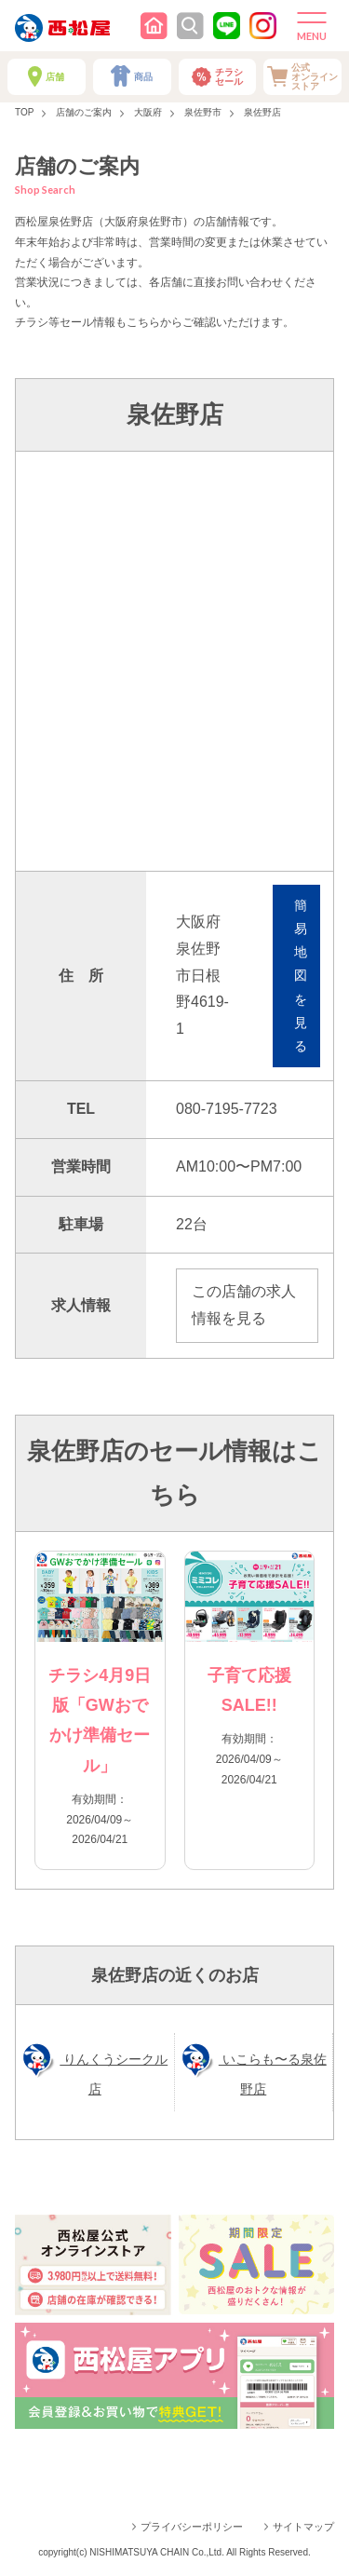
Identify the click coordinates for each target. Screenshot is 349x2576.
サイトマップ (303, 2526)
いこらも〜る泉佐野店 (273, 2074)
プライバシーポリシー (192, 2526)
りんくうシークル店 (114, 2074)
